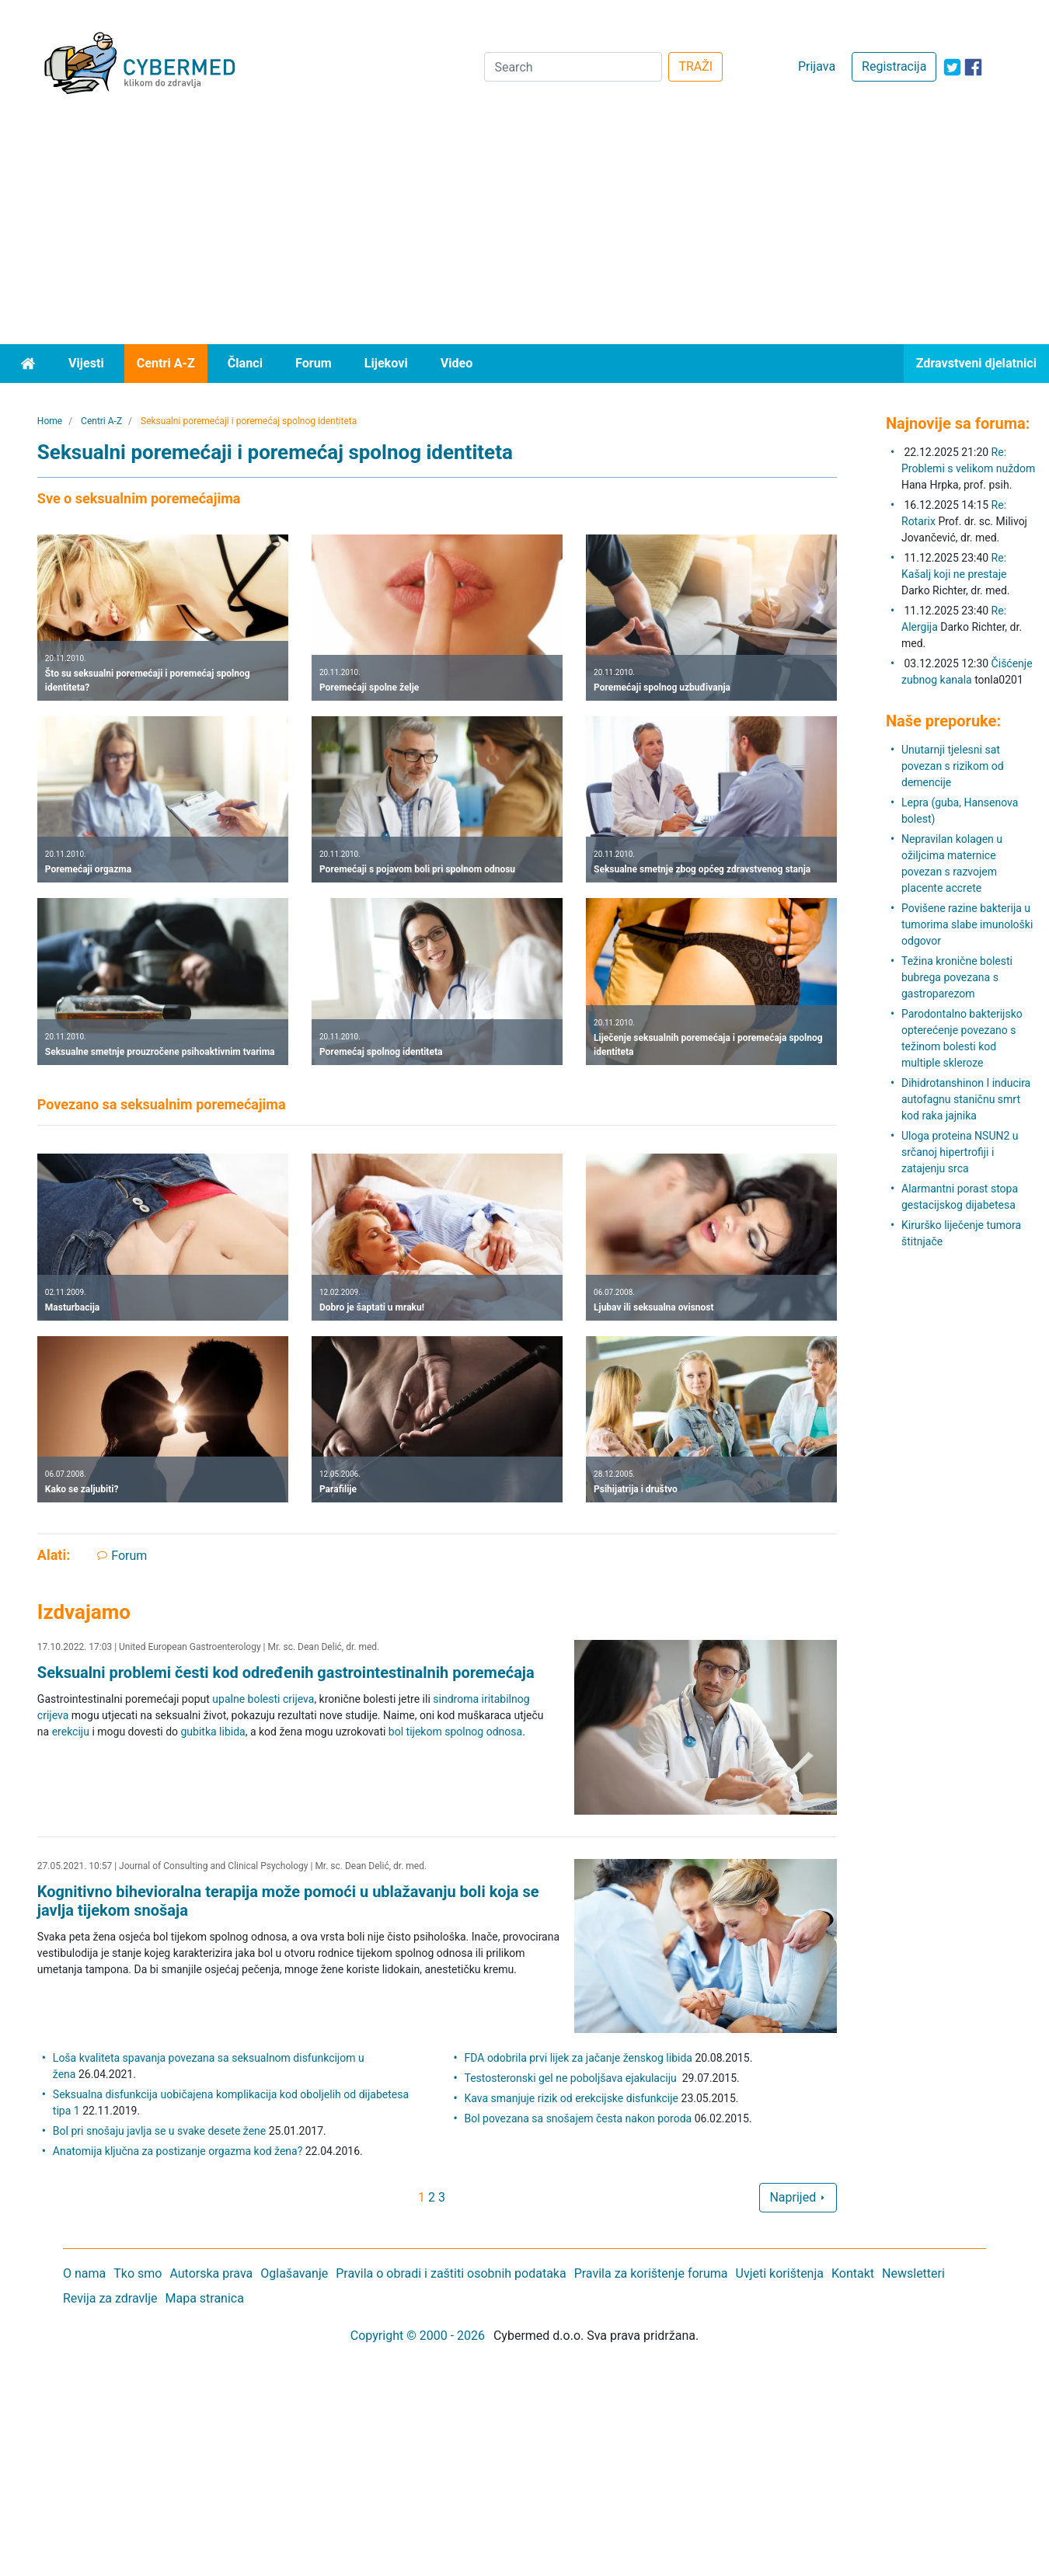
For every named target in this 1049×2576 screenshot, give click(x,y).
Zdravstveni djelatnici (976, 363)
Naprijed (798, 2197)
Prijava (816, 66)
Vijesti (86, 363)
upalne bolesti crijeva (263, 1699)
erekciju (70, 1731)
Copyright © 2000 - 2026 (417, 2335)
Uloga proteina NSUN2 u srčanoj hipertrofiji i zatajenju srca (960, 1152)
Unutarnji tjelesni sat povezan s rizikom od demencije (952, 765)
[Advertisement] (524, 227)
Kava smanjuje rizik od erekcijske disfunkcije (572, 2098)
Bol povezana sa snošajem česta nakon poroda (578, 2118)
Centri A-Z (166, 363)
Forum (313, 363)
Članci (245, 363)
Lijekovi (386, 363)
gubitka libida (213, 1731)
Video (457, 363)
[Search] (573, 67)
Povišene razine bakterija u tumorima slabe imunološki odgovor (967, 924)
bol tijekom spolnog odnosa (455, 1731)
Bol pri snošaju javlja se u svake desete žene (159, 2131)
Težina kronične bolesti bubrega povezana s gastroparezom (956, 977)
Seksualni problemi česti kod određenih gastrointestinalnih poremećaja (286, 1672)
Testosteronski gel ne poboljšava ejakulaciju (572, 2078)
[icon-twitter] (952, 67)
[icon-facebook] (973, 67)
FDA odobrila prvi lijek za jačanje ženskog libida (578, 2058)
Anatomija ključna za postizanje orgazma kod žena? (177, 2151)
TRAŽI (695, 66)
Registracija (894, 66)
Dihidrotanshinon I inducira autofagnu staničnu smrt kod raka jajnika (965, 1099)
